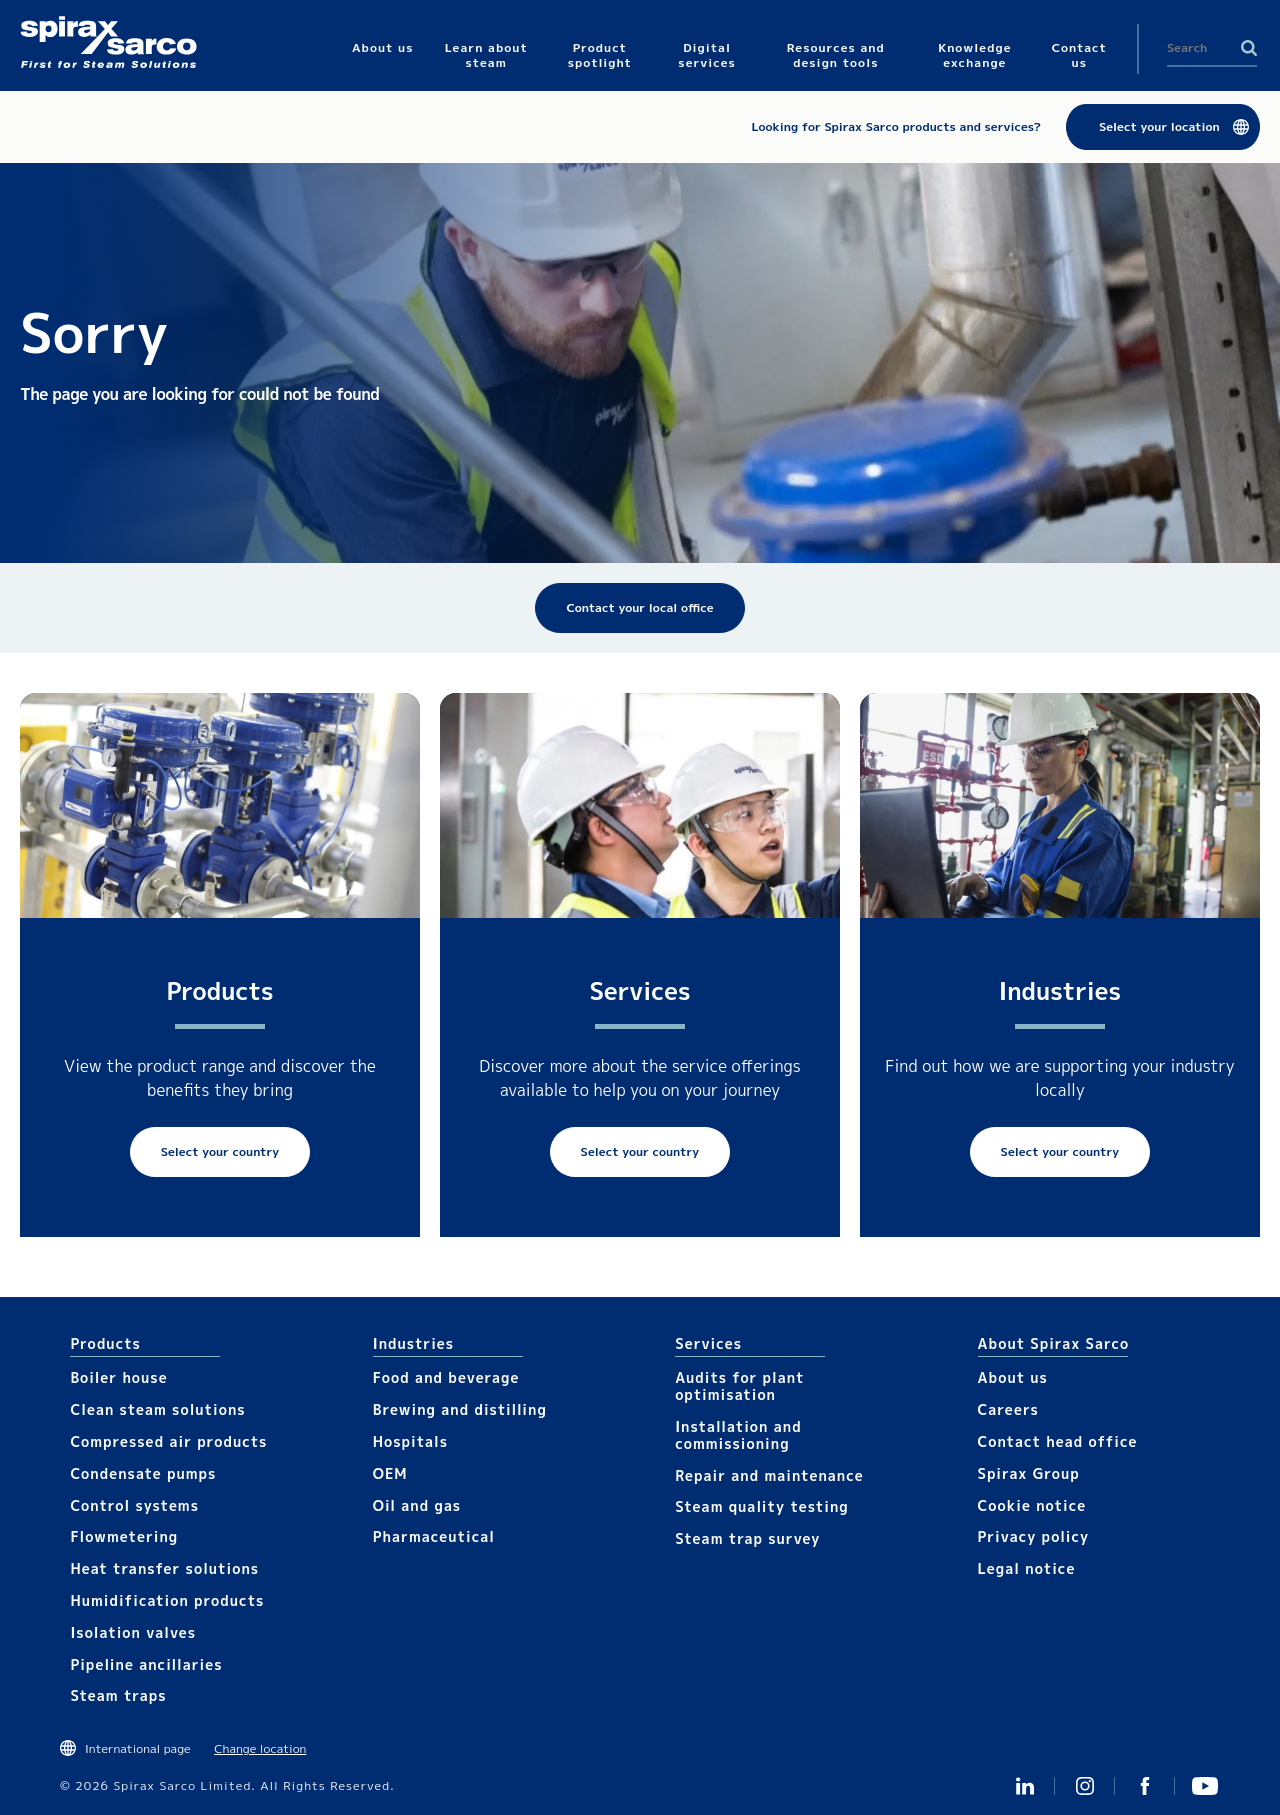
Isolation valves (133, 1632)
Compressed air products (168, 1441)
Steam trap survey (747, 1538)
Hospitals (410, 1441)
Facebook (1145, 1786)
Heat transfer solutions (164, 1568)
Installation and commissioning (738, 1435)
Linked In (1025, 1786)
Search (1249, 48)
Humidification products (167, 1600)
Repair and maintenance (769, 1475)
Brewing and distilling (460, 1409)
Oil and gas (417, 1505)
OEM (390, 1473)
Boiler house (118, 1377)
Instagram (1085, 1786)
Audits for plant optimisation (739, 1386)
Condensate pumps (143, 1473)
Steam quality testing (762, 1506)
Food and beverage (446, 1377)
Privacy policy (1034, 1536)
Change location (260, 1748)
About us (1013, 1377)
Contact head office (1058, 1441)
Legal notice (1027, 1568)
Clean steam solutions (157, 1409)
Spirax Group (1029, 1473)
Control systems (134, 1505)
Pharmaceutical (434, 1536)
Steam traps (118, 1695)
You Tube (1205, 1786)
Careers (1008, 1409)
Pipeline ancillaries (146, 1664)
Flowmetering (124, 1536)
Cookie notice (1032, 1505)
